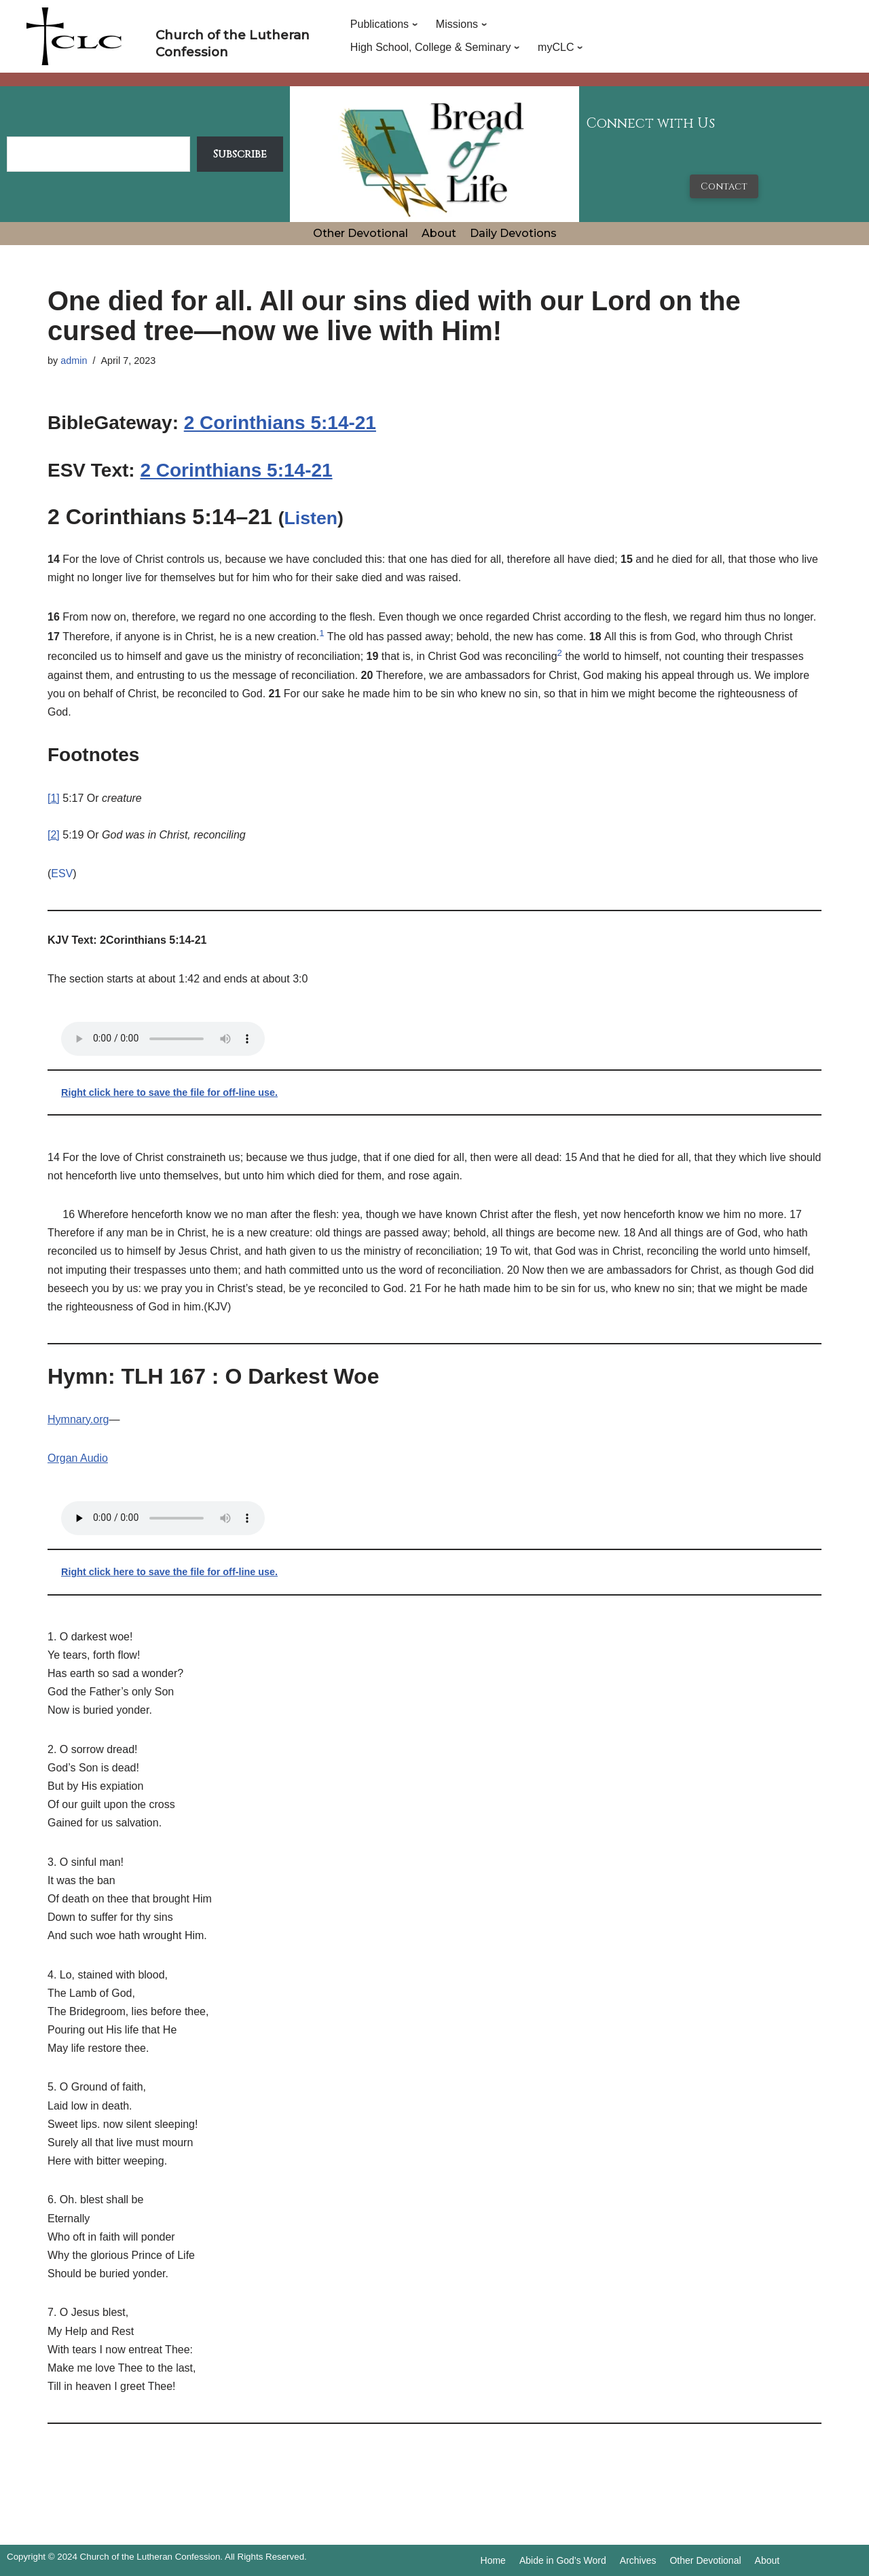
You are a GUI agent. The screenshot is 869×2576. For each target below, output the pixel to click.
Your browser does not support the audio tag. (163, 1039)
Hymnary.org (78, 1419)
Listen (311, 518)
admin (73, 360)
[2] (54, 835)
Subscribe (240, 154)
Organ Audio (78, 1458)
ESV (62, 873)
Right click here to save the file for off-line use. (169, 1092)
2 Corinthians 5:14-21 (280, 422)
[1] (54, 798)
